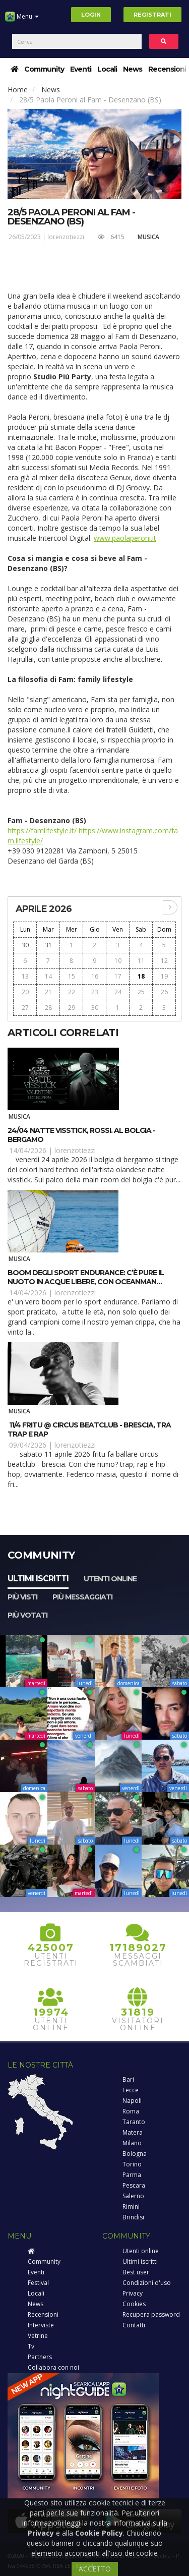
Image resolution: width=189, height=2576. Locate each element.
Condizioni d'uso (146, 2282)
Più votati (27, 1615)
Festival (38, 2282)
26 (164, 992)
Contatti (133, 2325)
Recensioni (167, 69)
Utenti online (110, 1578)
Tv (31, 2346)
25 (141, 992)
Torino (132, 2164)
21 (48, 992)
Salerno (133, 2196)
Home (18, 89)
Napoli (132, 2100)
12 (164, 960)
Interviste (41, 2325)
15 (71, 976)
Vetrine (38, 2335)
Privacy (132, 2293)
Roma (130, 2111)
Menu (22, 20)
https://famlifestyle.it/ (42, 830)
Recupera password (151, 2314)
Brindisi (133, 2217)
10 (117, 960)
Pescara (133, 2185)
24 (117, 992)
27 (25, 1007)
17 (117, 976)
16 (94, 976)
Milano (132, 2143)
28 (48, 1007)
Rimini (131, 2206)
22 (71, 992)
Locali (107, 69)
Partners (40, 2357)
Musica (148, 237)
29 (71, 1007)
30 (25, 945)
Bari (128, 2079)
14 (48, 976)
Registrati (152, 14)
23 (94, 992)
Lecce (130, 2090)
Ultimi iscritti (38, 1578)
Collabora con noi (53, 2367)
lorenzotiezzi (65, 237)
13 (25, 976)
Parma (131, 2174)
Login (91, 14)
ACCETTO (95, 2568)
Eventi (80, 69)
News (132, 69)
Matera (132, 2132)
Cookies (134, 2304)
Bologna (134, 2153)
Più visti (22, 1596)
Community (44, 69)
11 (141, 960)
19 (164, 976)
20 (25, 992)
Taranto (133, 2121)
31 (48, 945)
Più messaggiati (82, 1596)
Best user (135, 2272)
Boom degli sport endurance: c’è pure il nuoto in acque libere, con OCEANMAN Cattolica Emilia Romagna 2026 (86, 1281)
